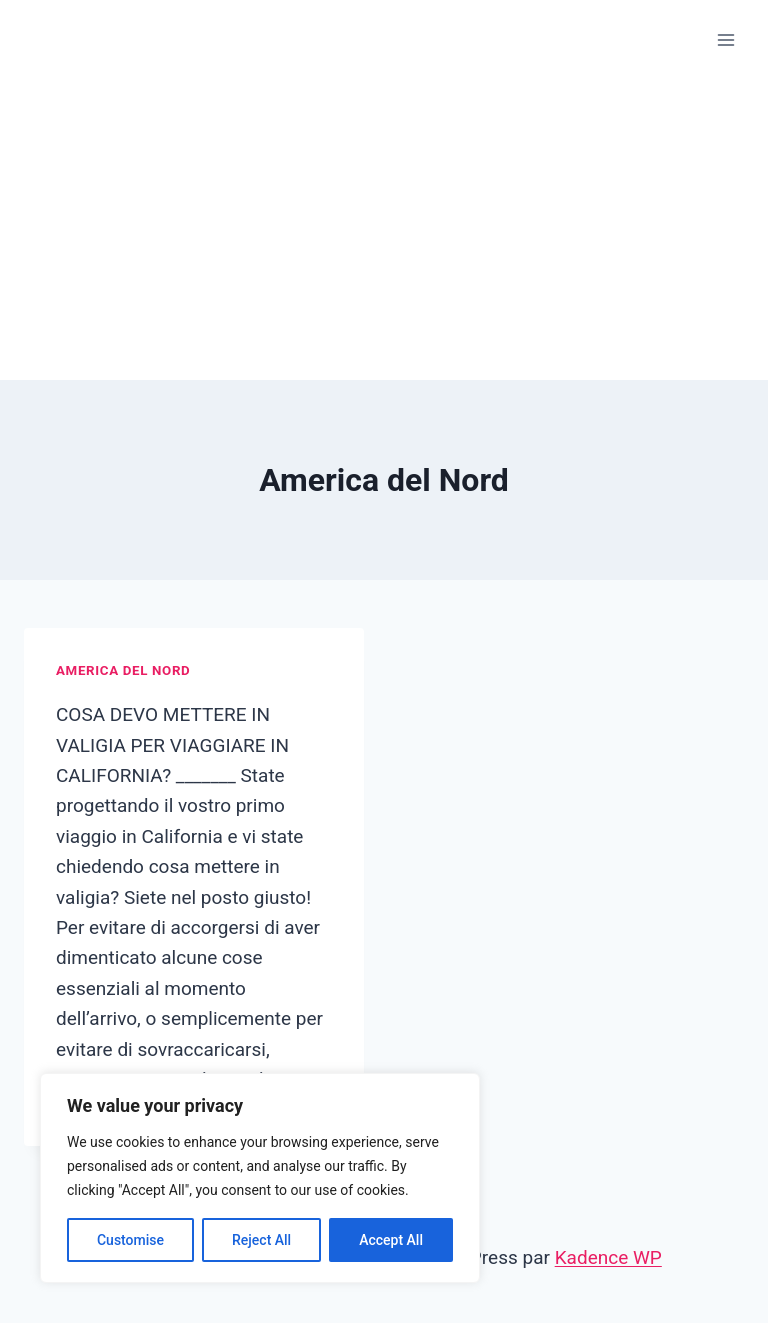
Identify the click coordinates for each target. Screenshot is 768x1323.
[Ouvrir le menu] (725, 39)
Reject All (261, 1240)
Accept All (391, 1240)
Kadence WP (608, 1257)
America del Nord (123, 670)
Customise (130, 1240)
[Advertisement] (384, 230)
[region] (260, 1178)
